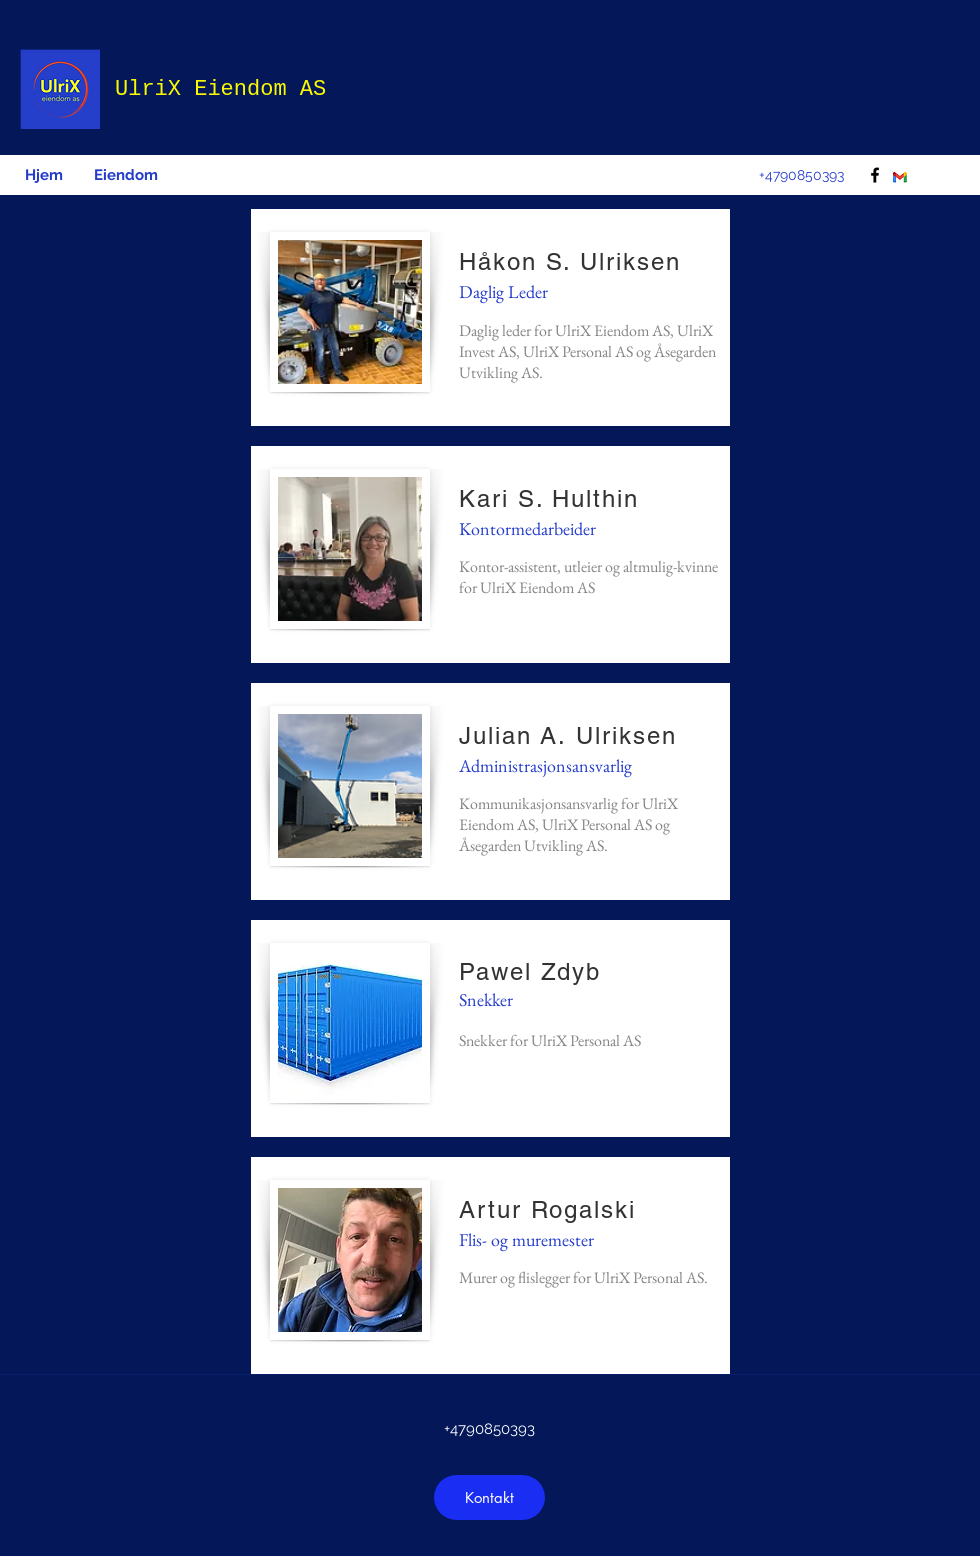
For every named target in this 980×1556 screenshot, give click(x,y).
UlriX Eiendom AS (220, 89)
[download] (900, 178)
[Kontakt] (489, 1497)
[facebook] (875, 175)
